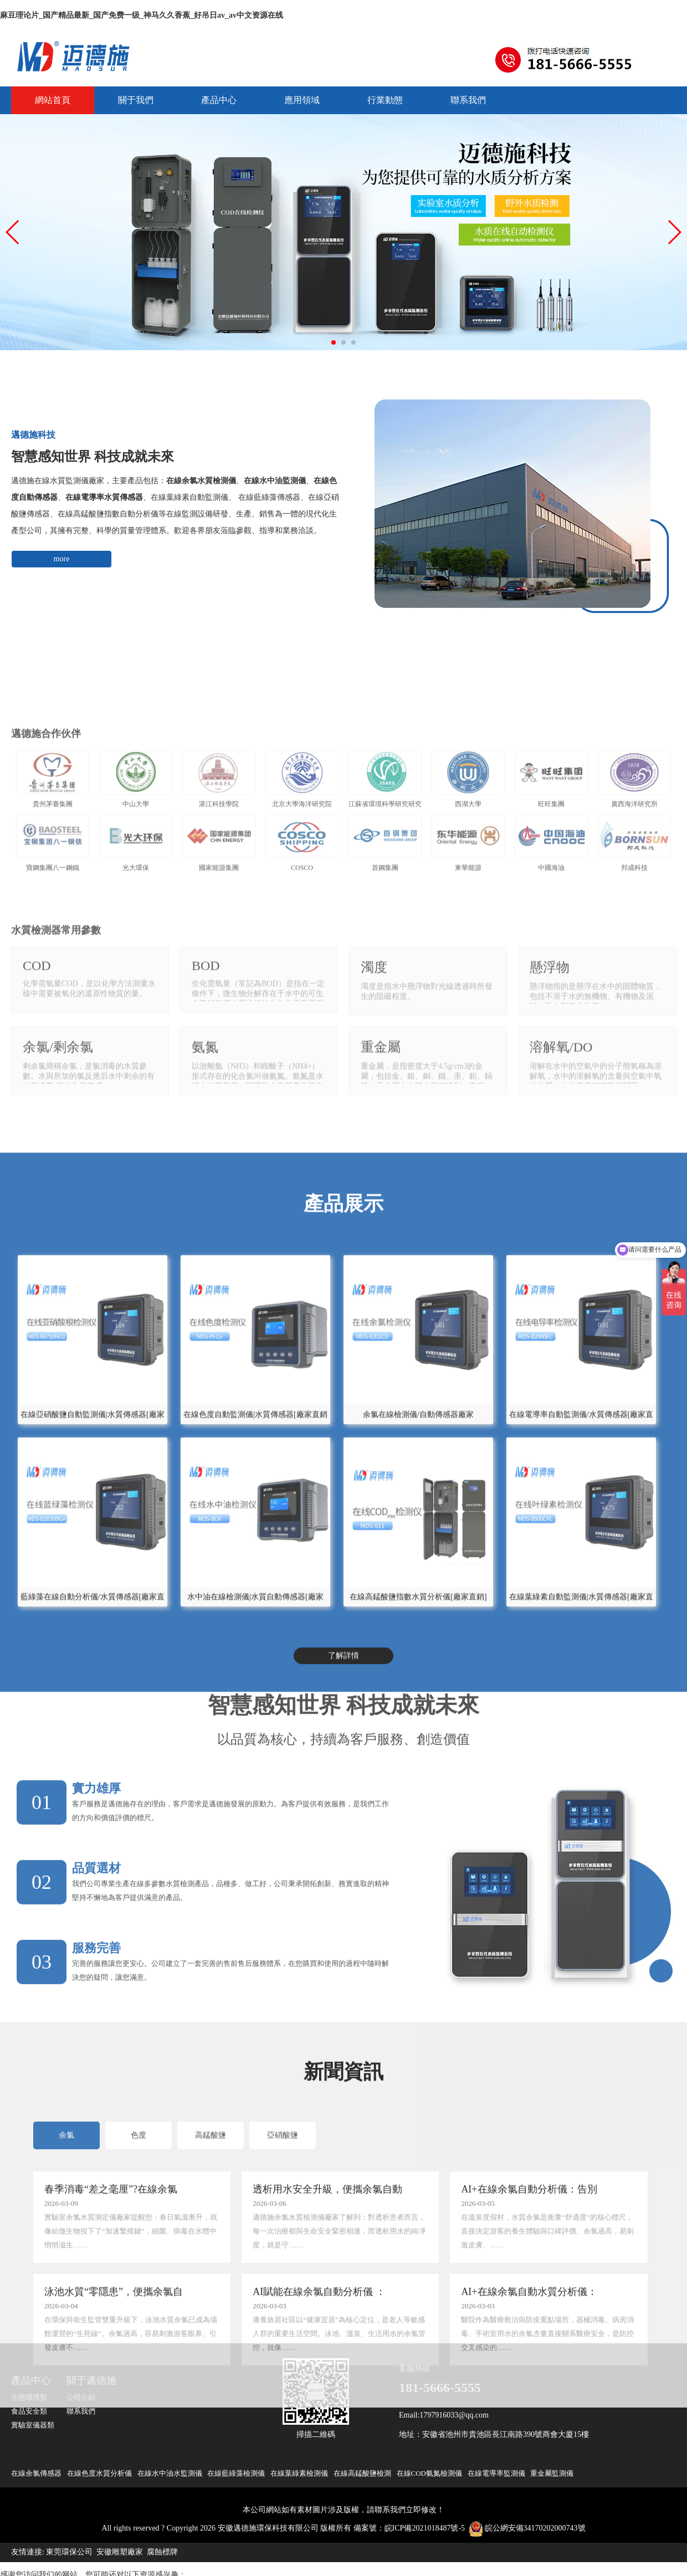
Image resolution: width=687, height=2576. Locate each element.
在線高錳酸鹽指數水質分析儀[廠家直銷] (418, 1819)
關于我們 (135, 100)
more (62, 559)
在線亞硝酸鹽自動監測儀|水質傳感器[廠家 (92, 1637)
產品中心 (219, 100)
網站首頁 (52, 100)
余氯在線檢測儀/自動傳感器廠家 (418, 1637)
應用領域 (302, 100)
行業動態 (385, 100)
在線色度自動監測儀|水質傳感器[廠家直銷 (255, 1637)
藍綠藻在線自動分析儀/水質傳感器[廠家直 (92, 1819)
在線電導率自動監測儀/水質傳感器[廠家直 (581, 1637)
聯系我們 (468, 100)
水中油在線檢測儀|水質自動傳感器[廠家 (255, 1819)
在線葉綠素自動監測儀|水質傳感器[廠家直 (581, 1819)
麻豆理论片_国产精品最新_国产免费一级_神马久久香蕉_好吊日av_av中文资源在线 (141, 15)
